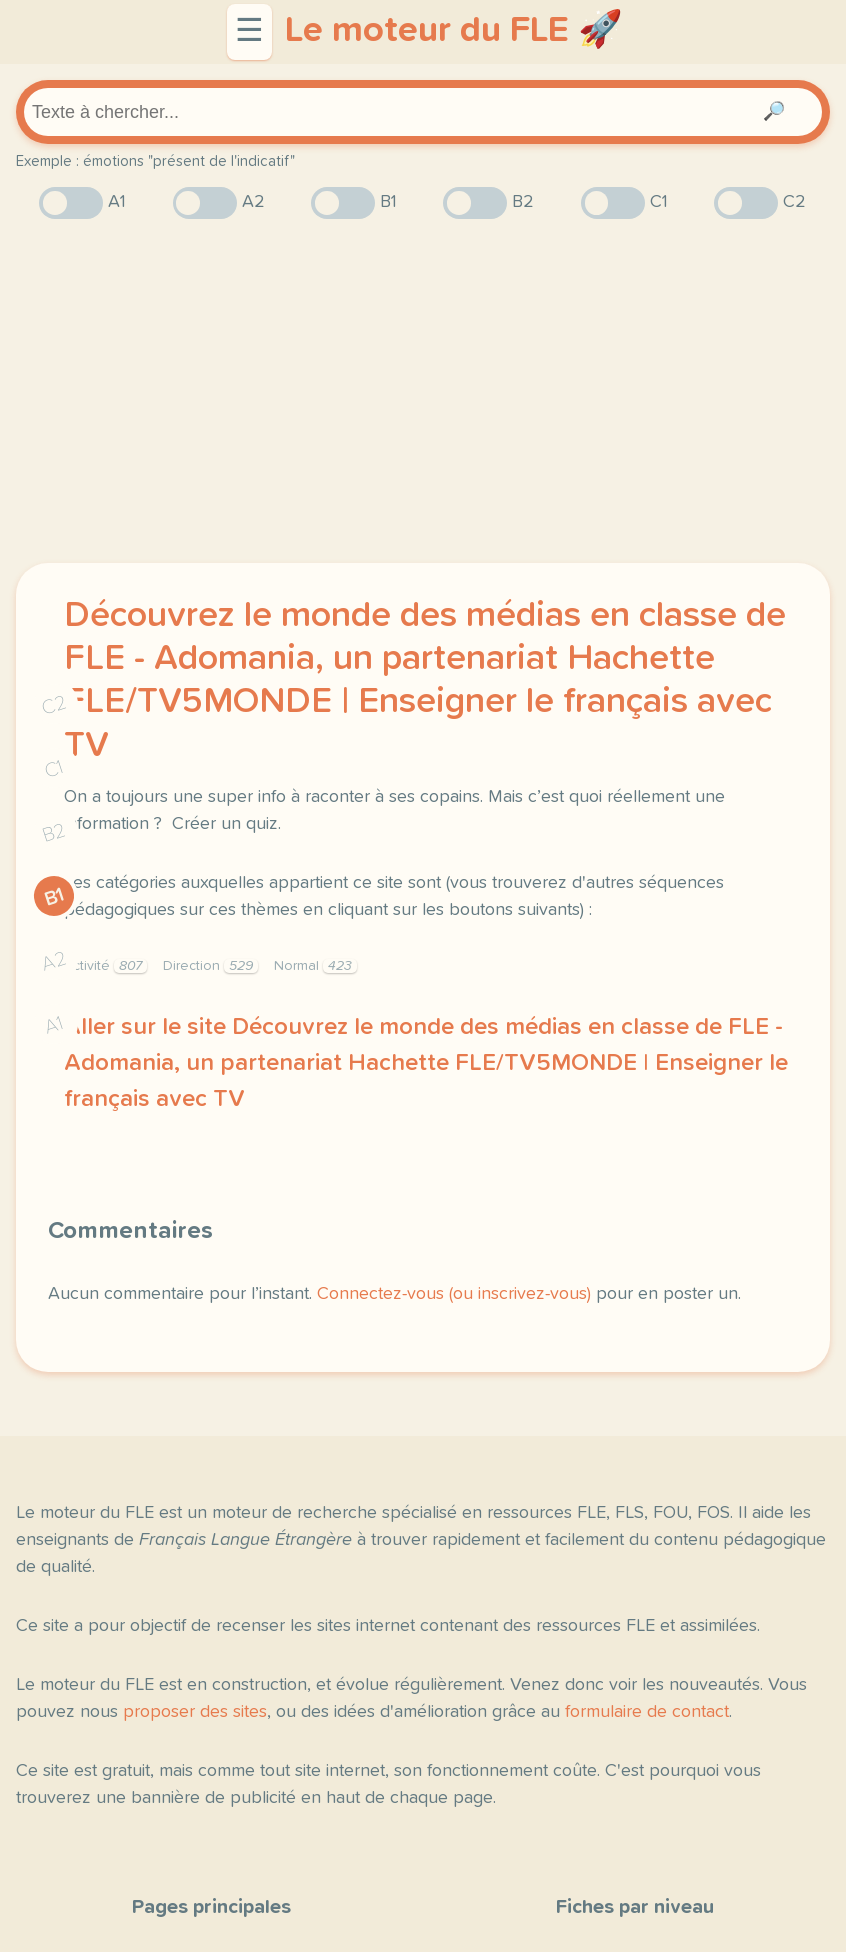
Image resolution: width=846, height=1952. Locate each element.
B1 (54, 896)
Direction (210, 966)
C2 (54, 704)
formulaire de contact (647, 1712)
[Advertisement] (423, 391)
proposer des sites (195, 1712)
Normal (315, 966)
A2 (54, 960)
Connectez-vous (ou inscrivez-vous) (454, 1294)
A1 (54, 1024)
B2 (54, 833)
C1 (54, 768)
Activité (105, 966)
